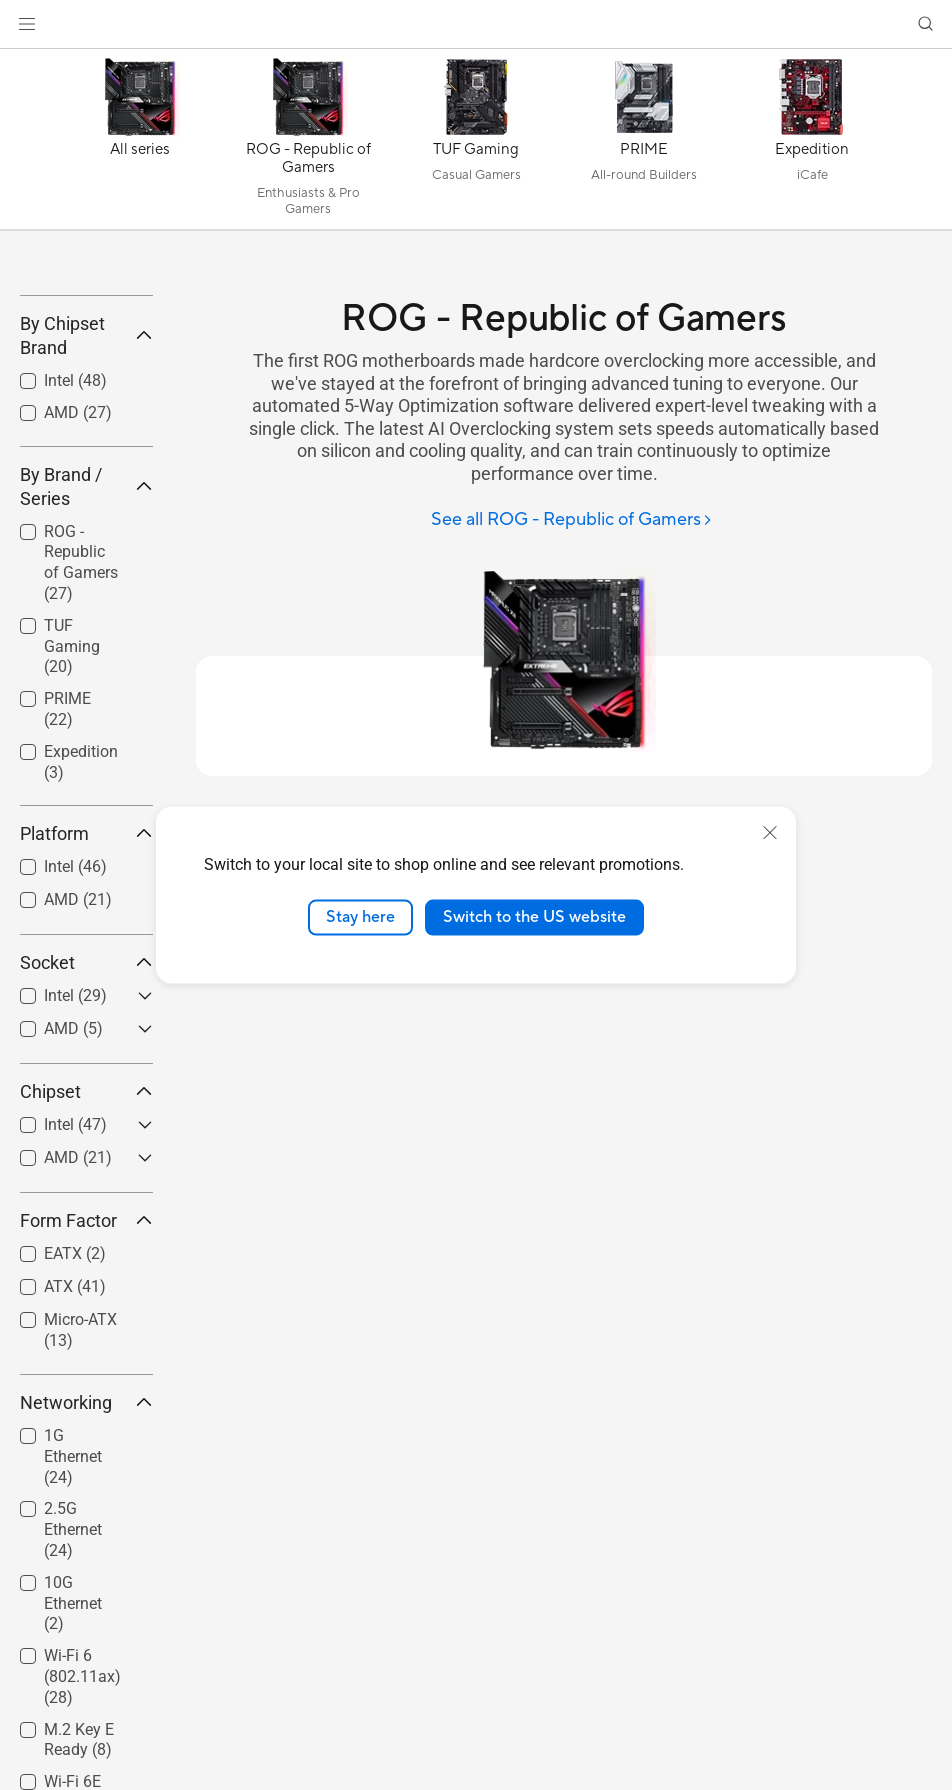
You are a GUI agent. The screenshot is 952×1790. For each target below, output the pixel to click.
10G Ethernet (73, 1749)
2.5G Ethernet (73, 1676)
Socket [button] (86, 1109)
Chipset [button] (86, 1238)
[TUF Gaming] (476, 144)
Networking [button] (86, 1548)
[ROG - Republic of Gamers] (308, 144)
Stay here (360, 917)
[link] (476, 24)
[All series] (140, 144)
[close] (770, 833)
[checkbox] (78, 710)
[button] (27, 24)
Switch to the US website (534, 917)
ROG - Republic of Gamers (81, 708)
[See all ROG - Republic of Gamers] (572, 520)
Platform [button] (86, 980)
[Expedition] (812, 144)
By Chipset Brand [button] (86, 481)
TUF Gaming (72, 792)
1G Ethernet (73, 1602)
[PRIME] (644, 144)
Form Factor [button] (86, 1367)
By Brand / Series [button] (86, 632)
